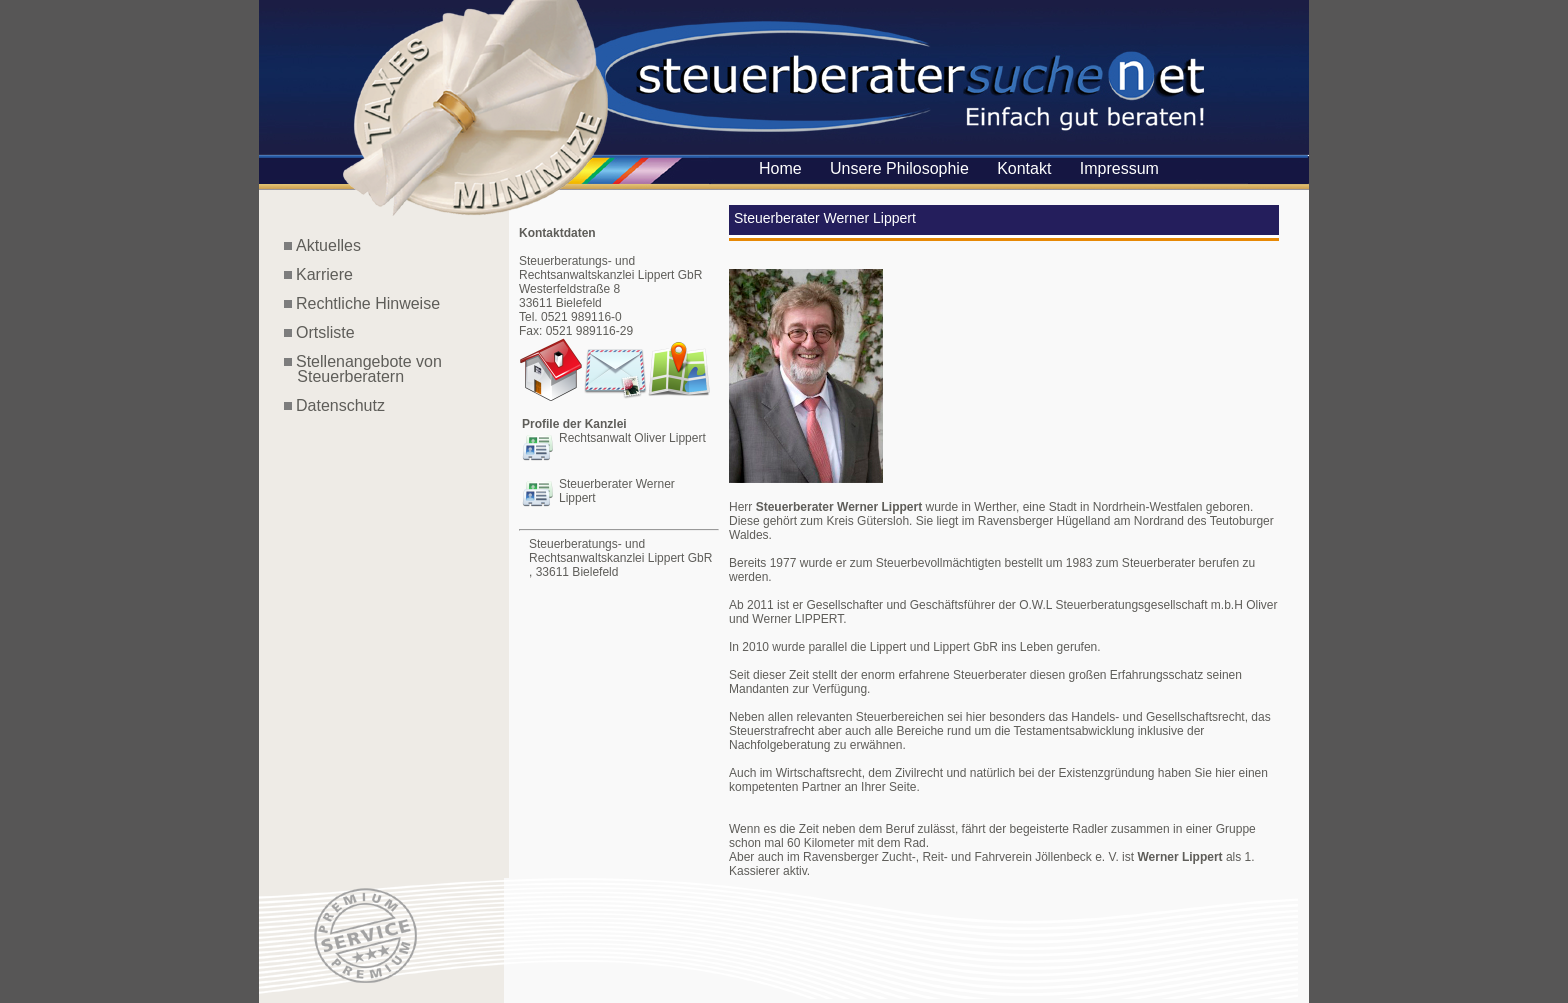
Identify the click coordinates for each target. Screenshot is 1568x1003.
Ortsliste (325, 332)
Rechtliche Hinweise (368, 303)
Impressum (1119, 168)
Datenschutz (340, 405)
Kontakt (1024, 168)
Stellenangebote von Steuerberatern (363, 369)
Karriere (324, 274)
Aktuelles (328, 245)
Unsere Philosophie (899, 168)
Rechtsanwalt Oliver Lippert (632, 438)
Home (780, 168)
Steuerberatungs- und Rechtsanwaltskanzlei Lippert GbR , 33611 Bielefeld (620, 558)
